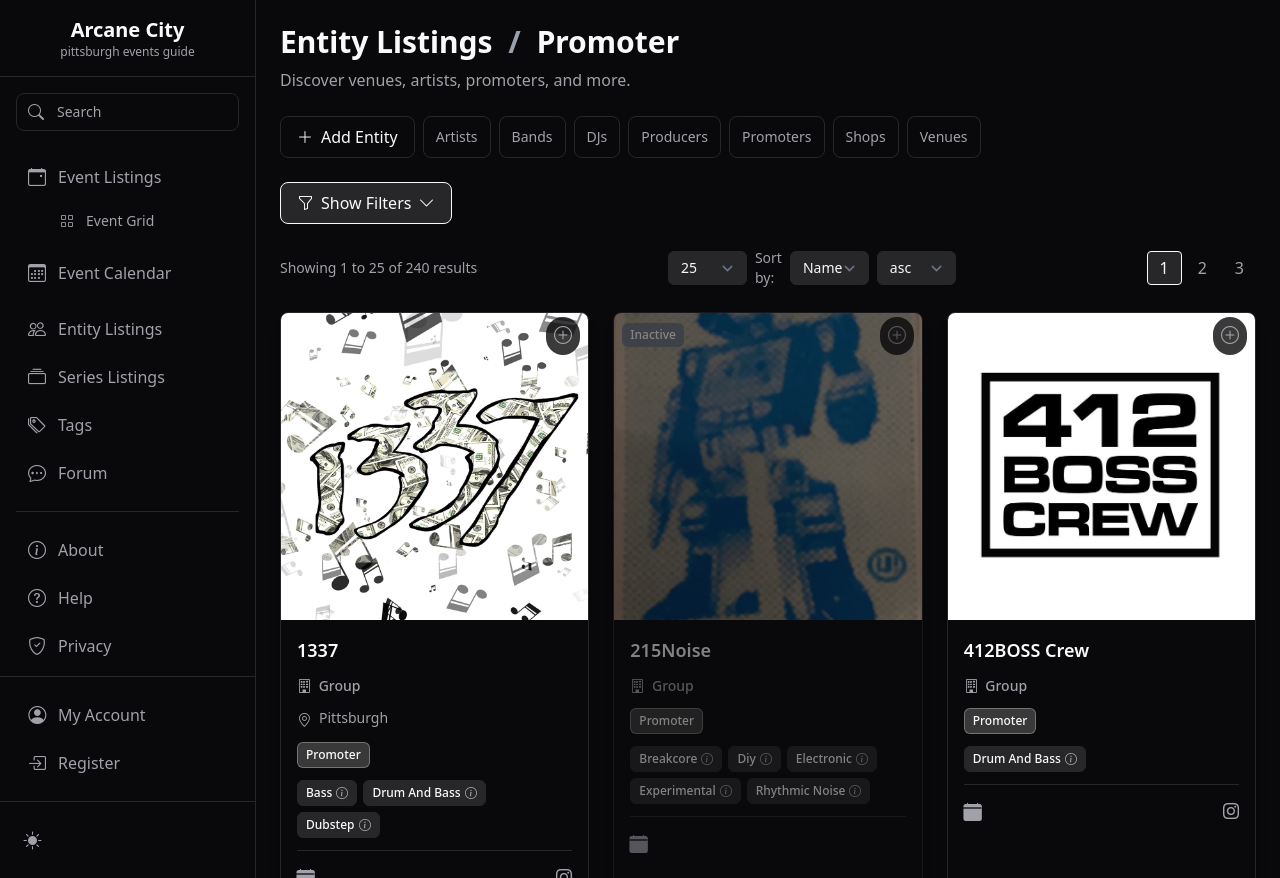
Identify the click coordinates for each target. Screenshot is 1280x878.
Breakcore (668, 759)
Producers (674, 136)
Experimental (677, 791)
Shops (866, 136)
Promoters (776, 136)
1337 (317, 650)
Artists (457, 136)
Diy (746, 759)
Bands (532, 136)
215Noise (670, 650)
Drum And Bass (416, 793)
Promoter (333, 754)
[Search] (127, 112)
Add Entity (347, 137)
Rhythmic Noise (801, 791)
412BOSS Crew (1026, 650)
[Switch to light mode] (33, 840)
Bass (319, 793)
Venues (944, 136)
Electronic (824, 759)
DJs (597, 136)
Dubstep (330, 825)
